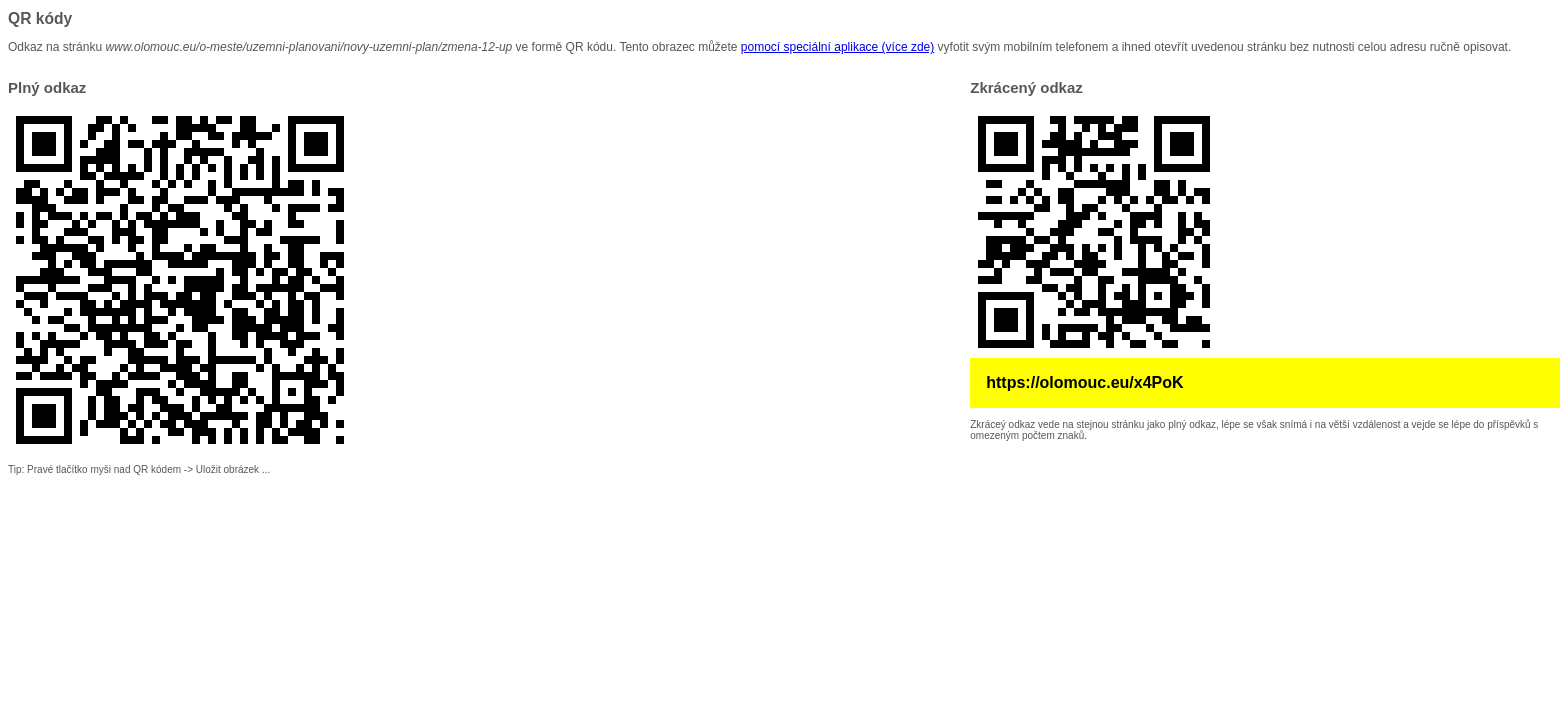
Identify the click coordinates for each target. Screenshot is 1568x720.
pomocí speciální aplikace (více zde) (837, 47)
